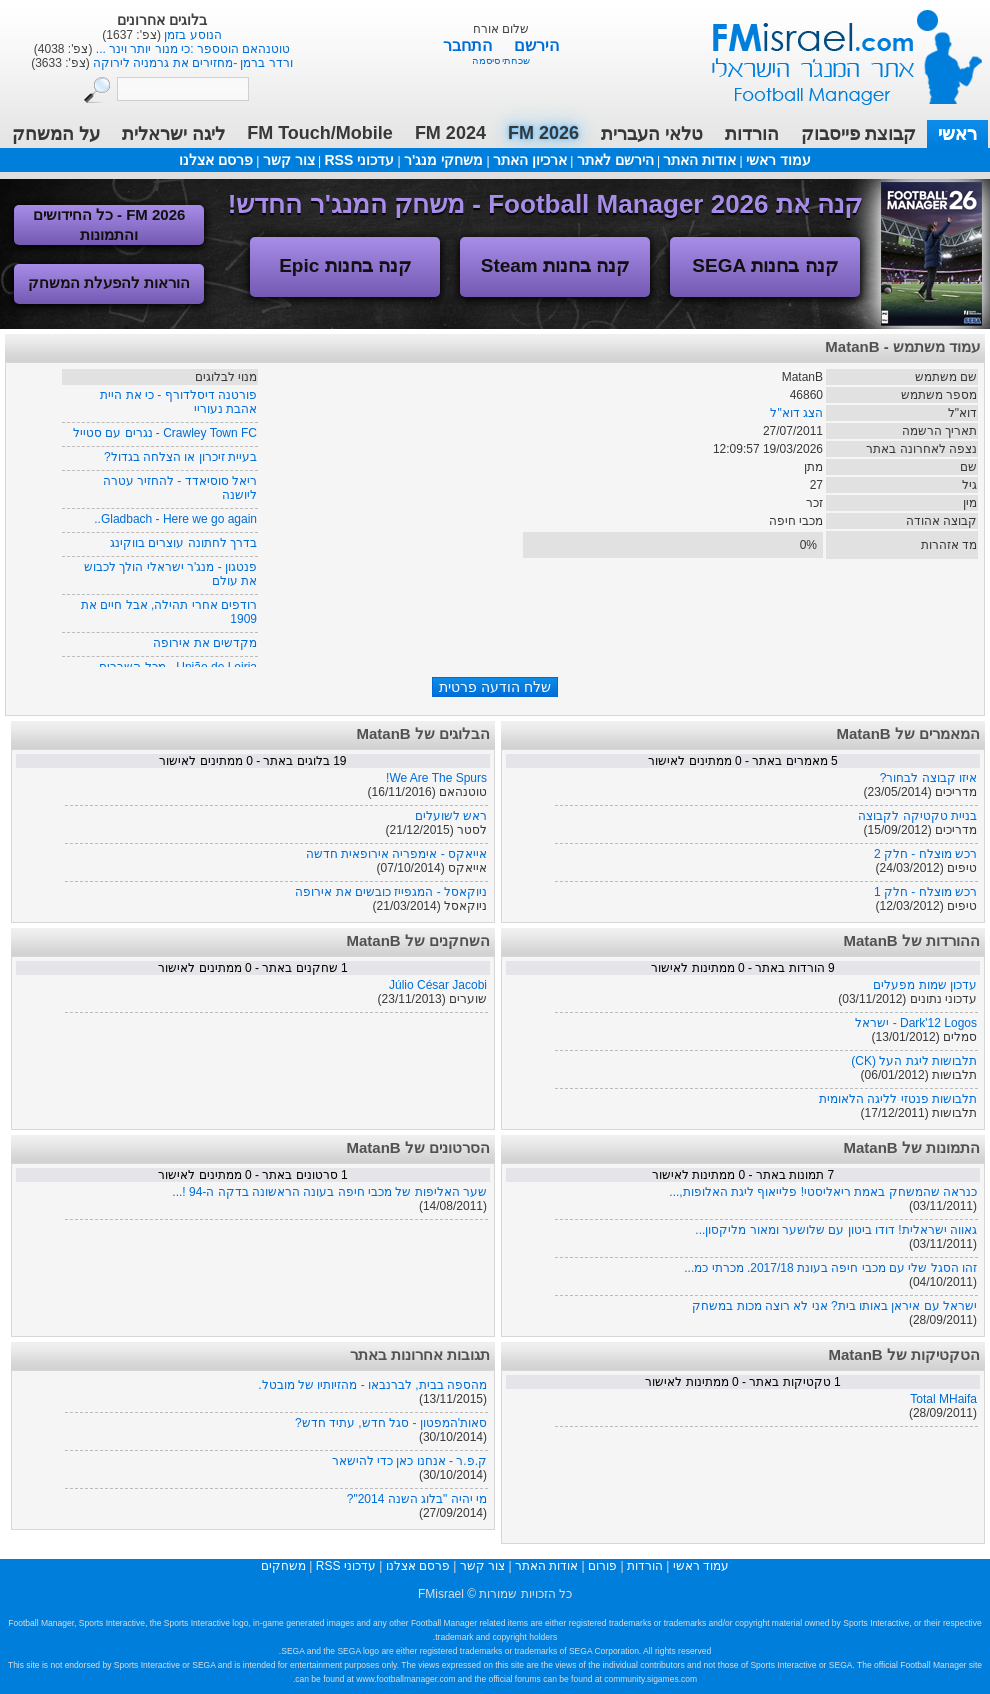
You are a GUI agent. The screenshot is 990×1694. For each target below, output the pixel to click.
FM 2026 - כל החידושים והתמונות (109, 224)
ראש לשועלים (451, 816)
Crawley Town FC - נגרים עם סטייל (165, 433)
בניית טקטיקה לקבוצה (917, 816)
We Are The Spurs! (436, 778)
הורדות (752, 134)
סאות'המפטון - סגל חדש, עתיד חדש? (391, 1423)
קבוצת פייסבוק (858, 134)
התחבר (469, 45)
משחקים (283, 1566)
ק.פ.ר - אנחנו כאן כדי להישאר (409, 1461)
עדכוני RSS (359, 160)
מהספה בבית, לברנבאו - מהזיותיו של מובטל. (372, 1385)
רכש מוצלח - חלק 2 (925, 854)
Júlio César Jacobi (438, 985)
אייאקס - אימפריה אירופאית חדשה (396, 854)
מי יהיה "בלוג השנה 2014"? (417, 1499)
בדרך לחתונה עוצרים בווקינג (183, 543)
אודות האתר (699, 160)
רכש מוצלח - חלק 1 (925, 892)
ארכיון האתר (530, 160)
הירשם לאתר (615, 160)
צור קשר (289, 160)
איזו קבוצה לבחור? (928, 778)
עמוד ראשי (834, 49)
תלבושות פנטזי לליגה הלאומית (898, 1099)
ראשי (957, 134)
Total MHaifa (943, 1399)
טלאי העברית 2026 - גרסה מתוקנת (191, 35)
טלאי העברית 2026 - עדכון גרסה (191, 63)
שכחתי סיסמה (501, 60)
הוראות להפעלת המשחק (109, 282)
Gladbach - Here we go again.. (175, 519)
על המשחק (56, 134)
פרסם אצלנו (216, 160)
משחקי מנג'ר (443, 160)
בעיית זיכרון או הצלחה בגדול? (180, 457)
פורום (602, 1566)
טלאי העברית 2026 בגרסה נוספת (191, 49)
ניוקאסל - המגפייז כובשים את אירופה (391, 892)
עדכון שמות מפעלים (925, 985)
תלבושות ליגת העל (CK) (914, 1061)
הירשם (536, 45)
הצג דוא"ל (796, 413)
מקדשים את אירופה (205, 643)
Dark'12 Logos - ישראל (916, 1023)
